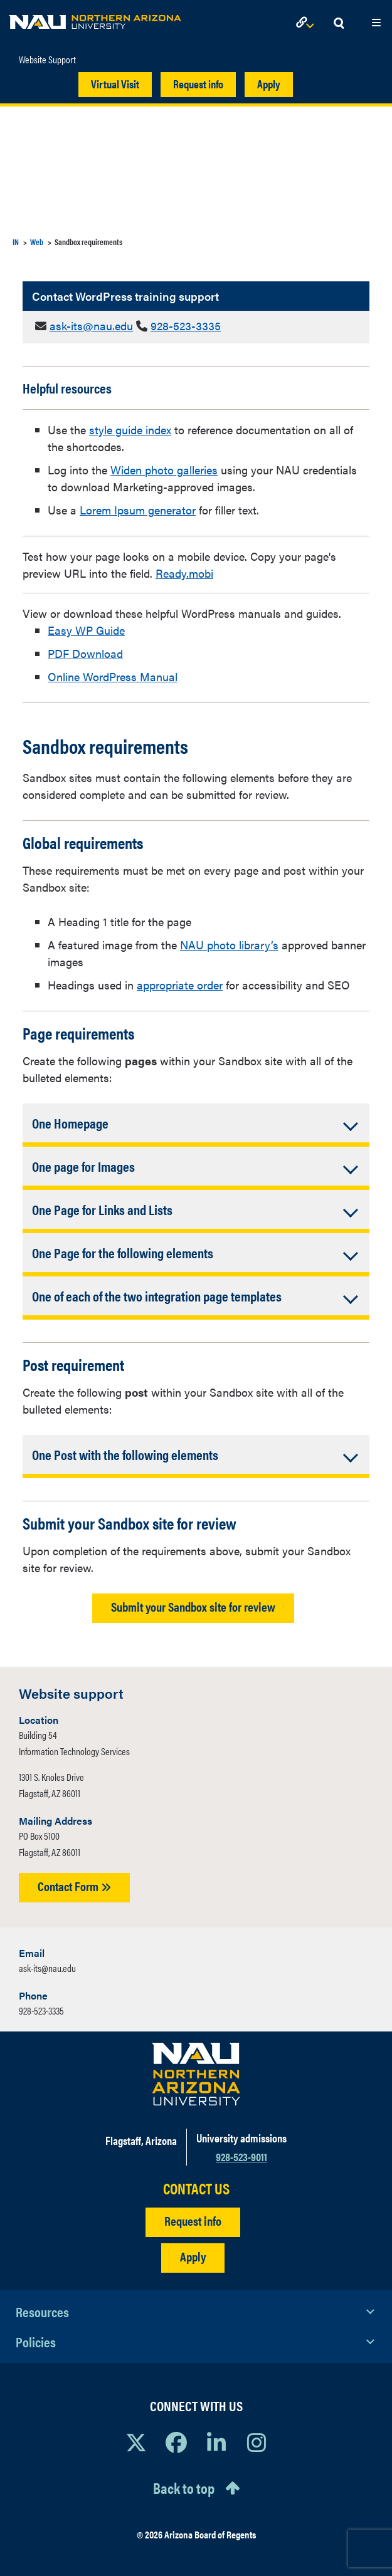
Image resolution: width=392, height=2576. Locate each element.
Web (36, 242)
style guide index (130, 429)
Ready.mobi (184, 573)
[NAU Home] (95, 19)
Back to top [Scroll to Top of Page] (184, 2487)
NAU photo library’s (229, 944)
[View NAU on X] (136, 2441)
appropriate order (180, 985)
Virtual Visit (115, 83)
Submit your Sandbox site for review (193, 1606)
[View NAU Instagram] (256, 2441)
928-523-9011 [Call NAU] (241, 2156)
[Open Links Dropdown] (307, 23)
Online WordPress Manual (112, 676)
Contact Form (74, 1886)
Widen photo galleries (164, 469)
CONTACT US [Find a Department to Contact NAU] (196, 2188)
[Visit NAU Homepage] (196, 2074)
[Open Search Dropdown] (338, 23)
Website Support (47, 59)
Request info (198, 83)
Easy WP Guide (86, 630)
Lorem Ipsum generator (138, 510)
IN (16, 242)
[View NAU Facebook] (176, 2441)
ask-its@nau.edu (91, 325)
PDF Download (85, 653)
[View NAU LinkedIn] (216, 2441)
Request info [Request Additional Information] (192, 2220)
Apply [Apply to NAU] (193, 2256)
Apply (268, 83)
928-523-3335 (186, 325)
